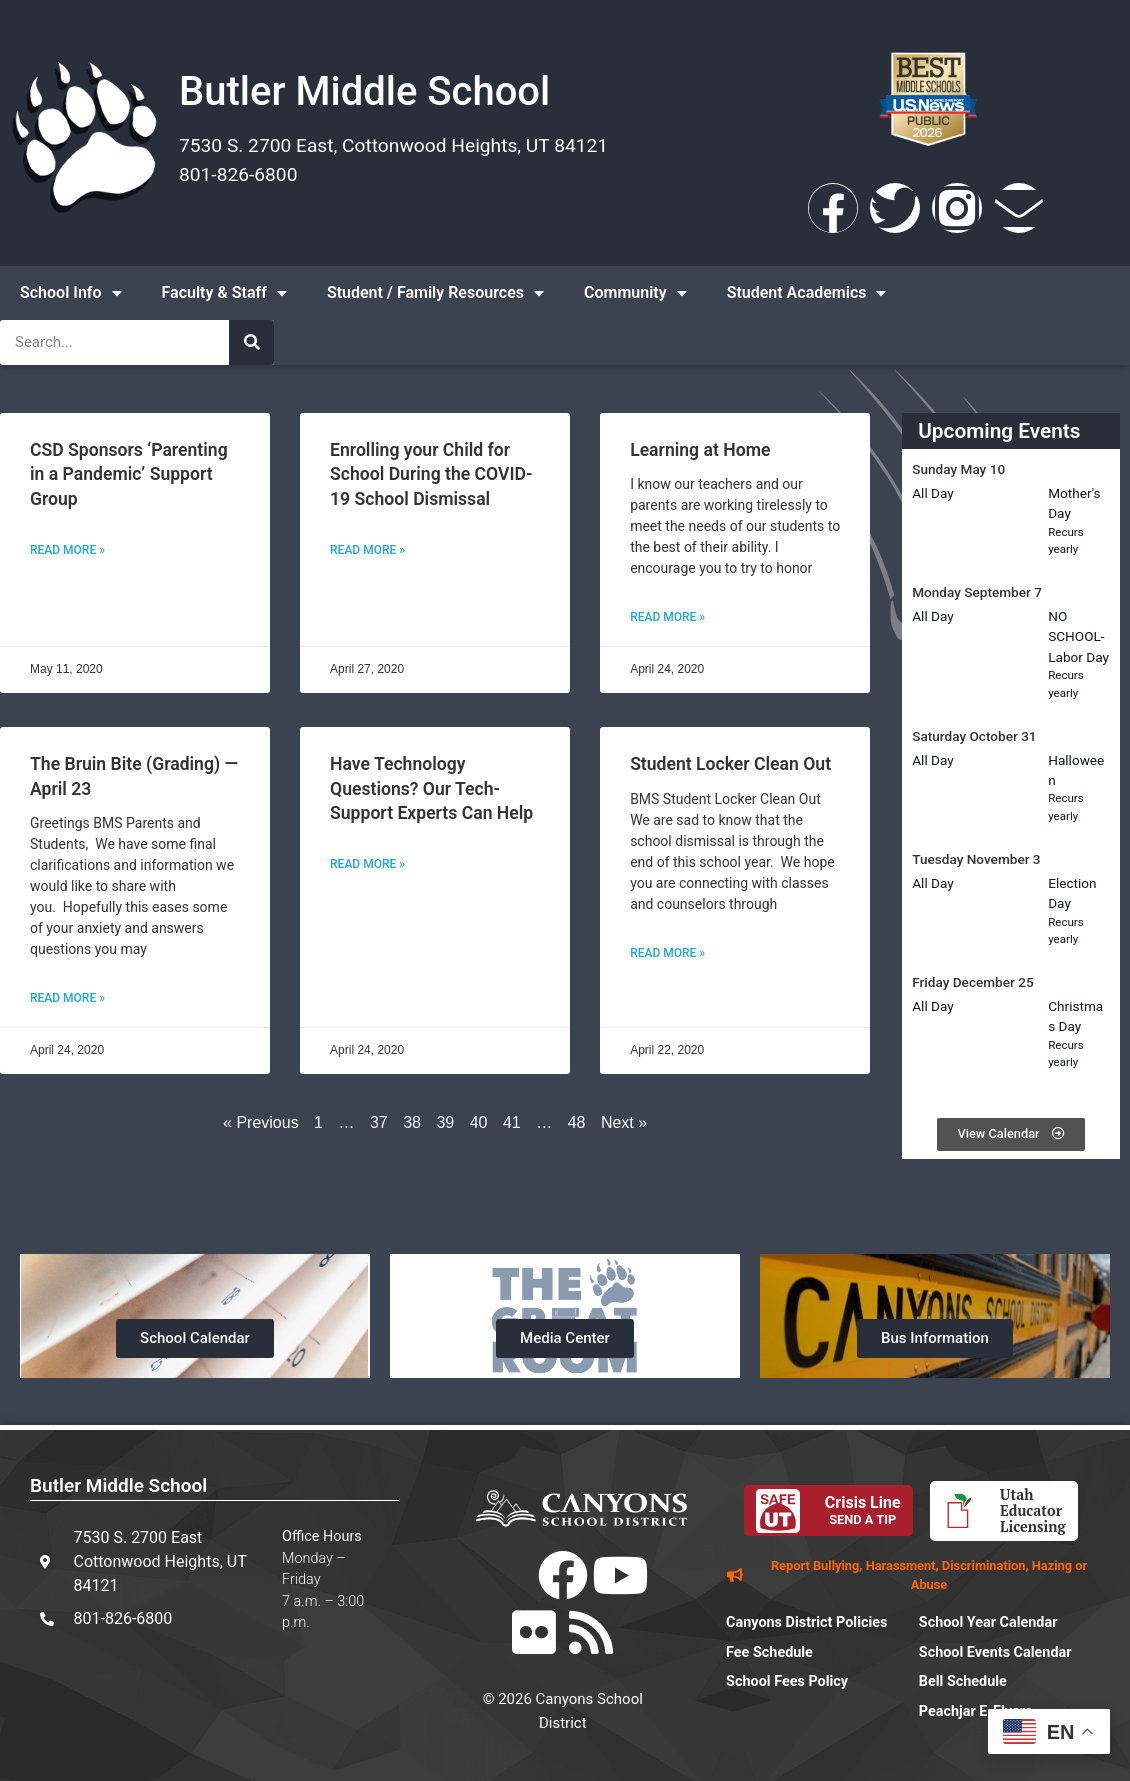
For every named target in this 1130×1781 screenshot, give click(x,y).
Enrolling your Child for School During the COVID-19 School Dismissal (431, 474)
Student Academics (807, 293)
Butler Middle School (364, 91)
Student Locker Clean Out (730, 764)
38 (412, 1122)
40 (479, 1122)
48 (577, 1122)
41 (512, 1122)
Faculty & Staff (224, 293)
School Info (71, 293)
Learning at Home (700, 450)
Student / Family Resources (435, 293)
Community (635, 293)
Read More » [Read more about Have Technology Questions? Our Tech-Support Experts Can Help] (367, 864)
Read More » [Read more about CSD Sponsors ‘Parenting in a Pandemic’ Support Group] (67, 550)
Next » (624, 1122)
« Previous (261, 1122)
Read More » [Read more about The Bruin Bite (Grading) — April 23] (67, 998)
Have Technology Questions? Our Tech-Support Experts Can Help (431, 788)
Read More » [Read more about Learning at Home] (667, 617)
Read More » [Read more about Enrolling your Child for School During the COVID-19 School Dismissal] (367, 550)
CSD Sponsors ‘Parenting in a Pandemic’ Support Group (129, 474)
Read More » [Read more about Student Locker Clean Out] (667, 953)
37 (379, 1122)
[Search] (251, 342)
